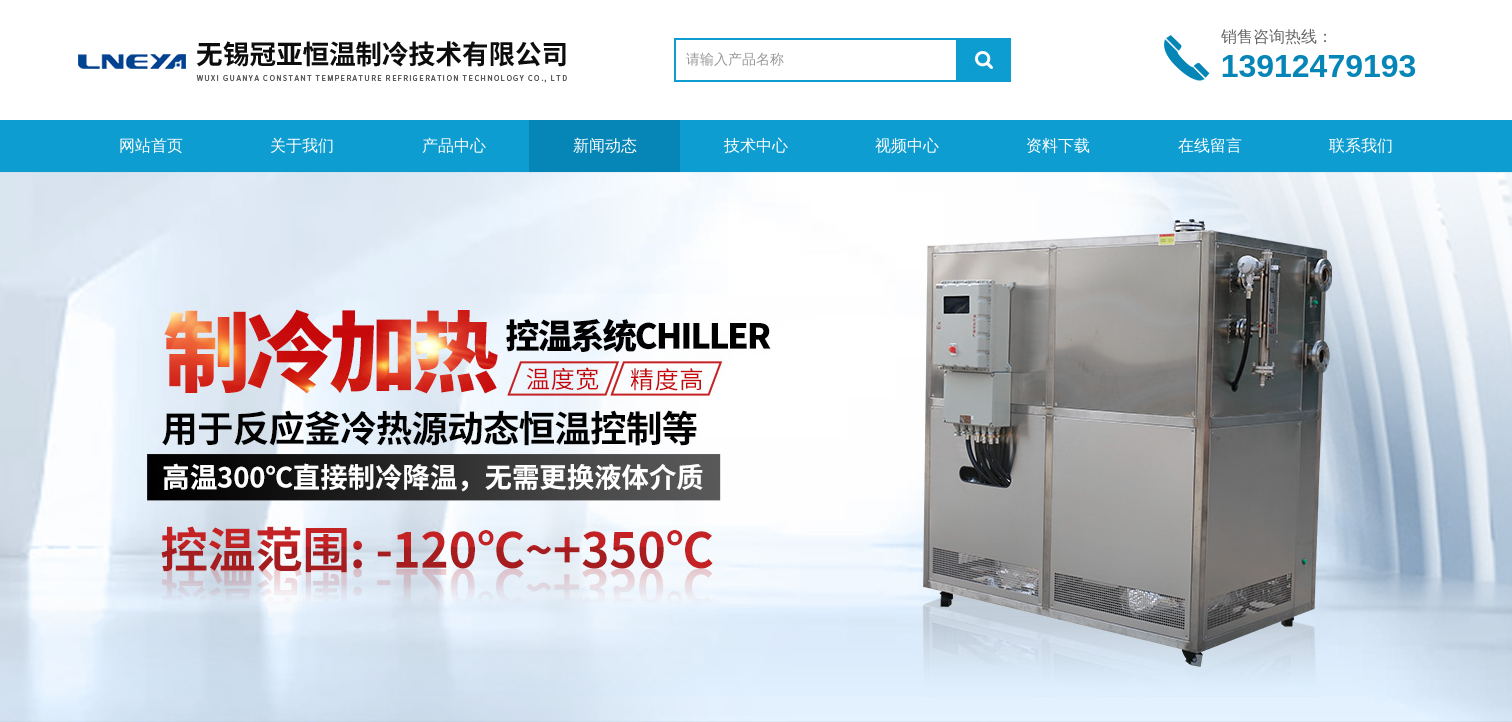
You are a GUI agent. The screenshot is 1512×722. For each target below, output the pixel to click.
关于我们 (302, 145)
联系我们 (1361, 145)
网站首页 (151, 145)
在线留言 (1210, 145)
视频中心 (907, 145)
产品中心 (454, 145)
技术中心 (756, 145)
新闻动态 (605, 145)
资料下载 (1058, 145)
